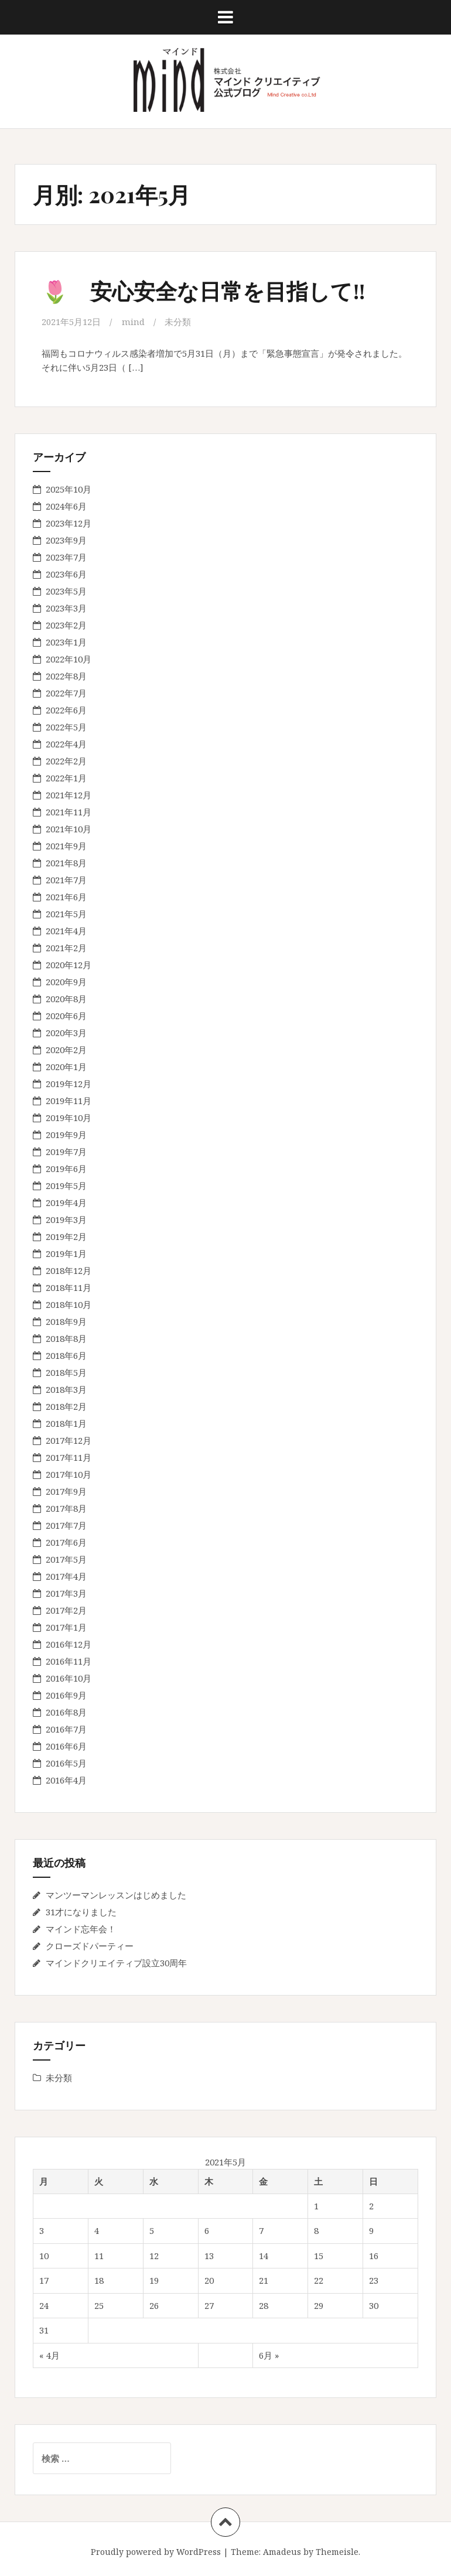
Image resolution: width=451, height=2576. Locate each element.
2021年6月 (66, 896)
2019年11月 (68, 1100)
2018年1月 (66, 1423)
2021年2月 (66, 947)
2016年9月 (66, 1694)
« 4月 (49, 2354)
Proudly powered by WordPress (156, 2551)
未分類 (178, 321)
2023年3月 (66, 607)
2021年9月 (66, 845)
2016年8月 (66, 1711)
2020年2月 (66, 1049)
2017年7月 (66, 1524)
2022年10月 (68, 658)
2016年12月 (68, 1643)
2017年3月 (66, 1592)
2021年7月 (66, 879)
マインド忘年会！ (81, 1928)
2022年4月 (66, 743)
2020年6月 (66, 1015)
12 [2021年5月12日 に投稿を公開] (154, 2255)
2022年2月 (66, 760)
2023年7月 (66, 556)
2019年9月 (66, 1134)
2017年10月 (68, 1474)
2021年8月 (66, 862)
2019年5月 (66, 1185)
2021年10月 (68, 828)
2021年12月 (68, 794)
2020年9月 (66, 981)
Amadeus (282, 2551)
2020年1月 (66, 1066)
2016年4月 (66, 1779)
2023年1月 (66, 641)
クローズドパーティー (90, 1945)
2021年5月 (66, 913)
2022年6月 (66, 709)
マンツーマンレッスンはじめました (116, 1894)
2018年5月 (66, 1372)
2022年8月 (66, 675)
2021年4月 (66, 930)
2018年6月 (66, 1355)
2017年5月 (66, 1558)
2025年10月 (68, 488)
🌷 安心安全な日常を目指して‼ (208, 290)
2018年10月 (68, 1304)
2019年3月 (66, 1219)
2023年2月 (66, 624)
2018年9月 (66, 1321)
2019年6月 (66, 1168)
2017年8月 (66, 1508)
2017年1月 (66, 1626)
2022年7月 (66, 692)
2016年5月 (66, 1762)
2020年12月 (68, 964)
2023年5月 (66, 590)
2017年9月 (66, 1491)
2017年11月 (68, 1457)
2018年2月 (66, 1406)
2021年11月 (68, 811)
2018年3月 (66, 1389)
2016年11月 (68, 1660)
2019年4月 (66, 1202)
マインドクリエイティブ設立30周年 (116, 1962)
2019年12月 (68, 1083)
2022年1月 (66, 777)
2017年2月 (66, 1609)
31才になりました (81, 1911)
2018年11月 (68, 1287)
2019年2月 (66, 1236)
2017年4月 (66, 1575)
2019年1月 (66, 1253)
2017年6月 (66, 1541)
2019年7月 (66, 1151)
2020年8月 (66, 998)
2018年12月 (68, 1270)
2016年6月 (66, 1745)
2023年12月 (68, 522)
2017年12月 (68, 1440)
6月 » (269, 2354)
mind (133, 321)
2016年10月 (68, 1677)
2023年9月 (66, 539)
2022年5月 (66, 726)
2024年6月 (66, 505)
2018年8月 (66, 1338)
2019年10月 (68, 1117)
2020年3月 (66, 1032)
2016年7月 (66, 1728)
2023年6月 (66, 573)
